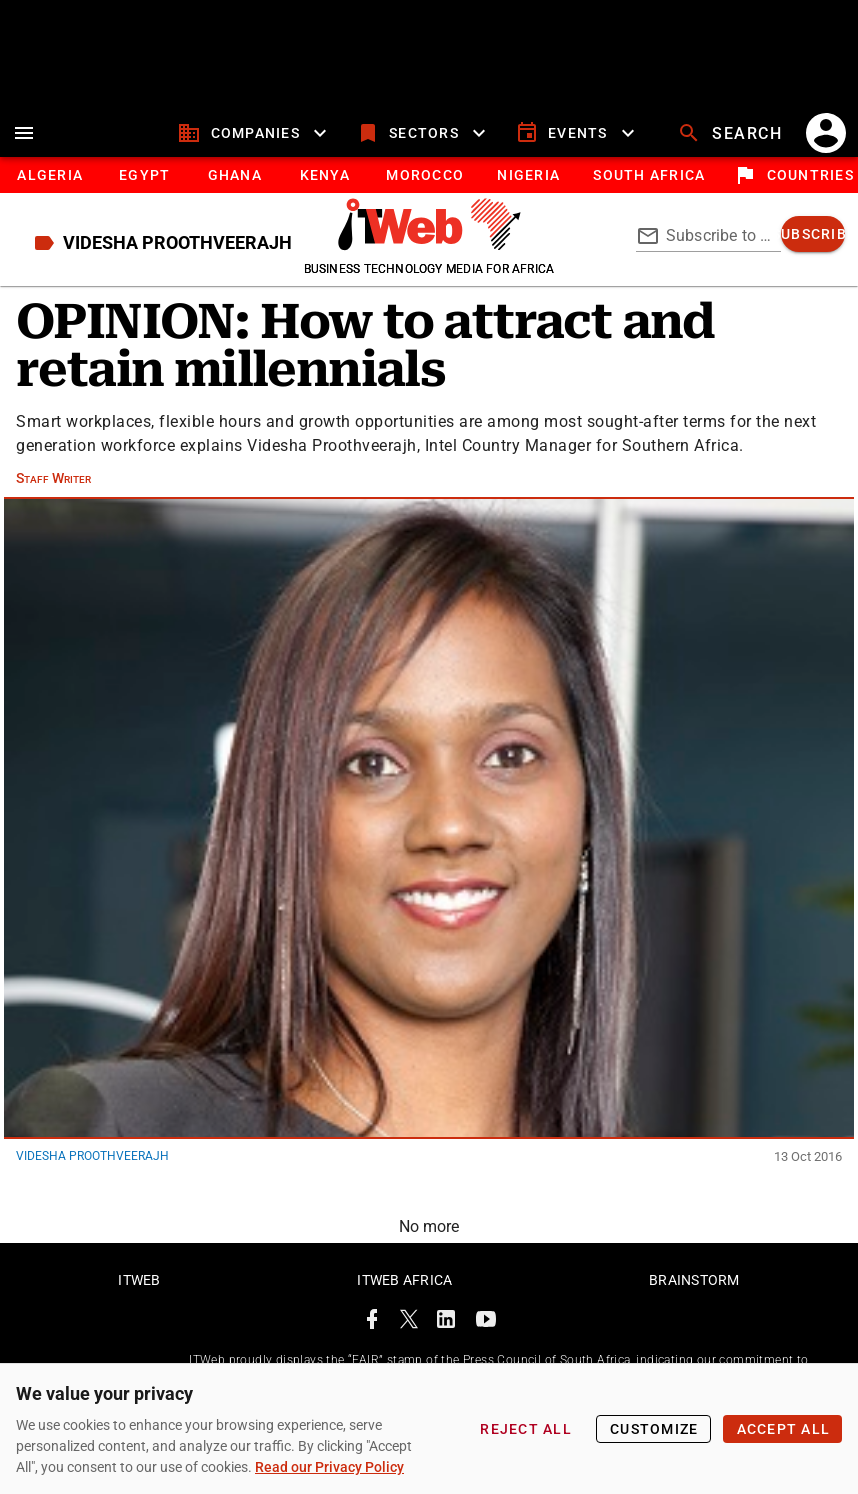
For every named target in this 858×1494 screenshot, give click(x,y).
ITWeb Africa (404, 1280)
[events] (577, 133)
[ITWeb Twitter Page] (409, 1322)
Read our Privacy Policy (329, 1467)
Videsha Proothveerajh (92, 1156)
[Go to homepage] (429, 245)
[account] (826, 133)
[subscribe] (813, 234)
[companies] (254, 133)
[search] (732, 133)
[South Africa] (648, 175)
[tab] (49, 175)
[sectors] (423, 133)
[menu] (24, 133)
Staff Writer (53, 478)
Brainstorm (694, 1280)
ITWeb (139, 1280)
